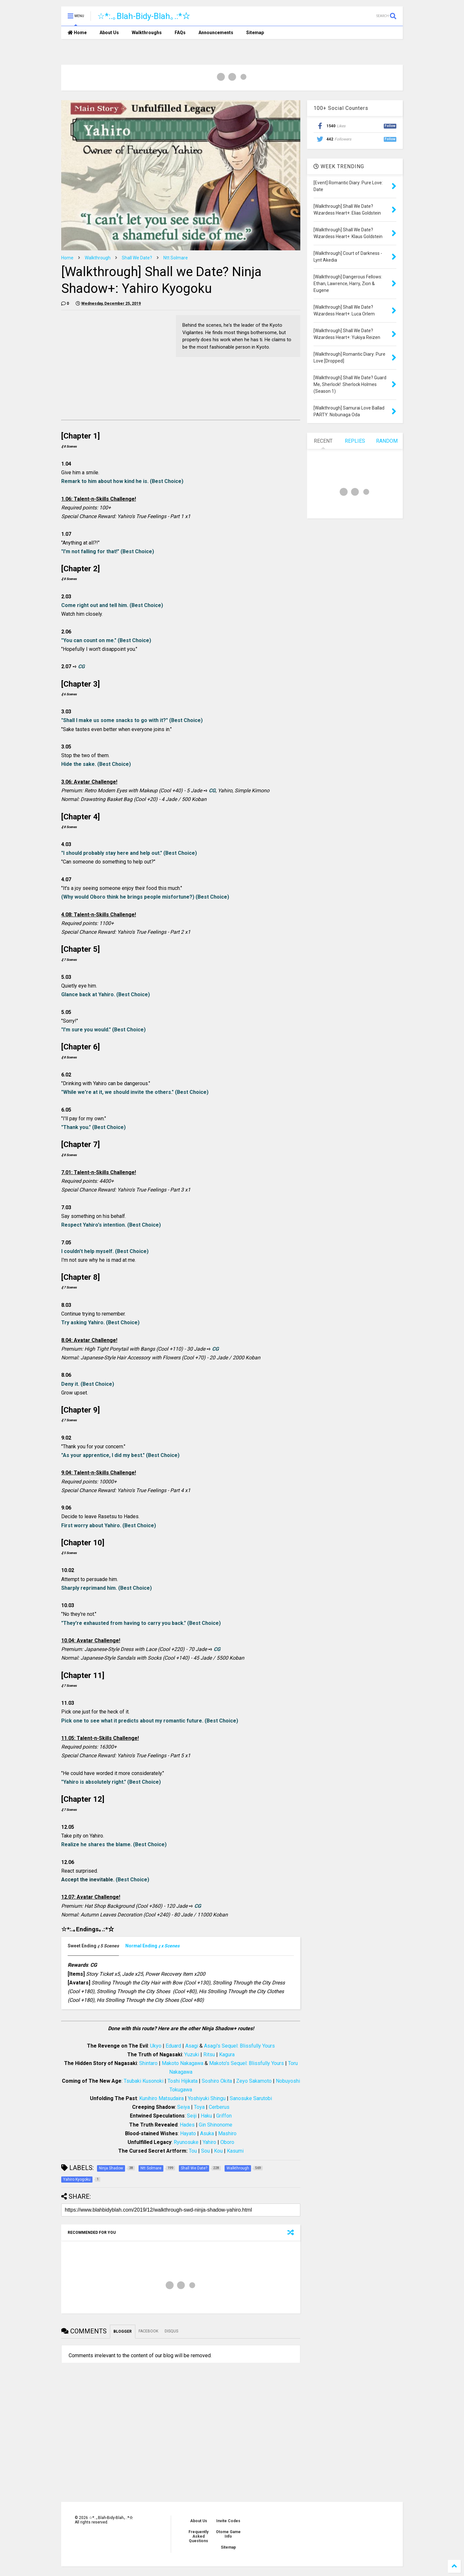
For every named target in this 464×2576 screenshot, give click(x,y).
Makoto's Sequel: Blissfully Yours (246, 2063)
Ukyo (155, 2046)
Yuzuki (191, 2054)
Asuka (207, 2133)
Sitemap (255, 32)
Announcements (215, 32)
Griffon (224, 2116)
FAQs (180, 32)
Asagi (191, 2046)
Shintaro (148, 2063)
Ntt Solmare (175, 257)
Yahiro (209, 2142)
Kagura (227, 2054)
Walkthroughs (147, 32)
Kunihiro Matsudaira (161, 2098)
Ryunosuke (186, 2142)
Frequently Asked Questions (198, 2536)
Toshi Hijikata (183, 2081)
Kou (218, 2151)
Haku (206, 2116)
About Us (109, 32)
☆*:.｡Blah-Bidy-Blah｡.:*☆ (143, 16)
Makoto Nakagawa (182, 2063)
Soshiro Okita (217, 2081)
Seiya (183, 2107)
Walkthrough (98, 257)
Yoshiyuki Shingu (207, 2098)
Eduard (173, 2046)
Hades (187, 2125)
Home (77, 32)
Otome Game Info (228, 2534)
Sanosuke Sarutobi (251, 2098)
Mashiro (227, 2133)
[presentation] (93, 1946)
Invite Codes (228, 2521)
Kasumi (235, 2151)
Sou (205, 2151)
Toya (199, 2107)
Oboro (227, 2142)
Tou (193, 2151)
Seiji (192, 2116)
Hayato (188, 2133)
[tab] (96, 1946)
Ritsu (209, 2054)
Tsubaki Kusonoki (143, 2081)
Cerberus (219, 2107)
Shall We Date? (137, 257)
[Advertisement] (115, 360)
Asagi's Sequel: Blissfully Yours (239, 2046)
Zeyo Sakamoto (254, 2081)
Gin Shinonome (215, 2125)
